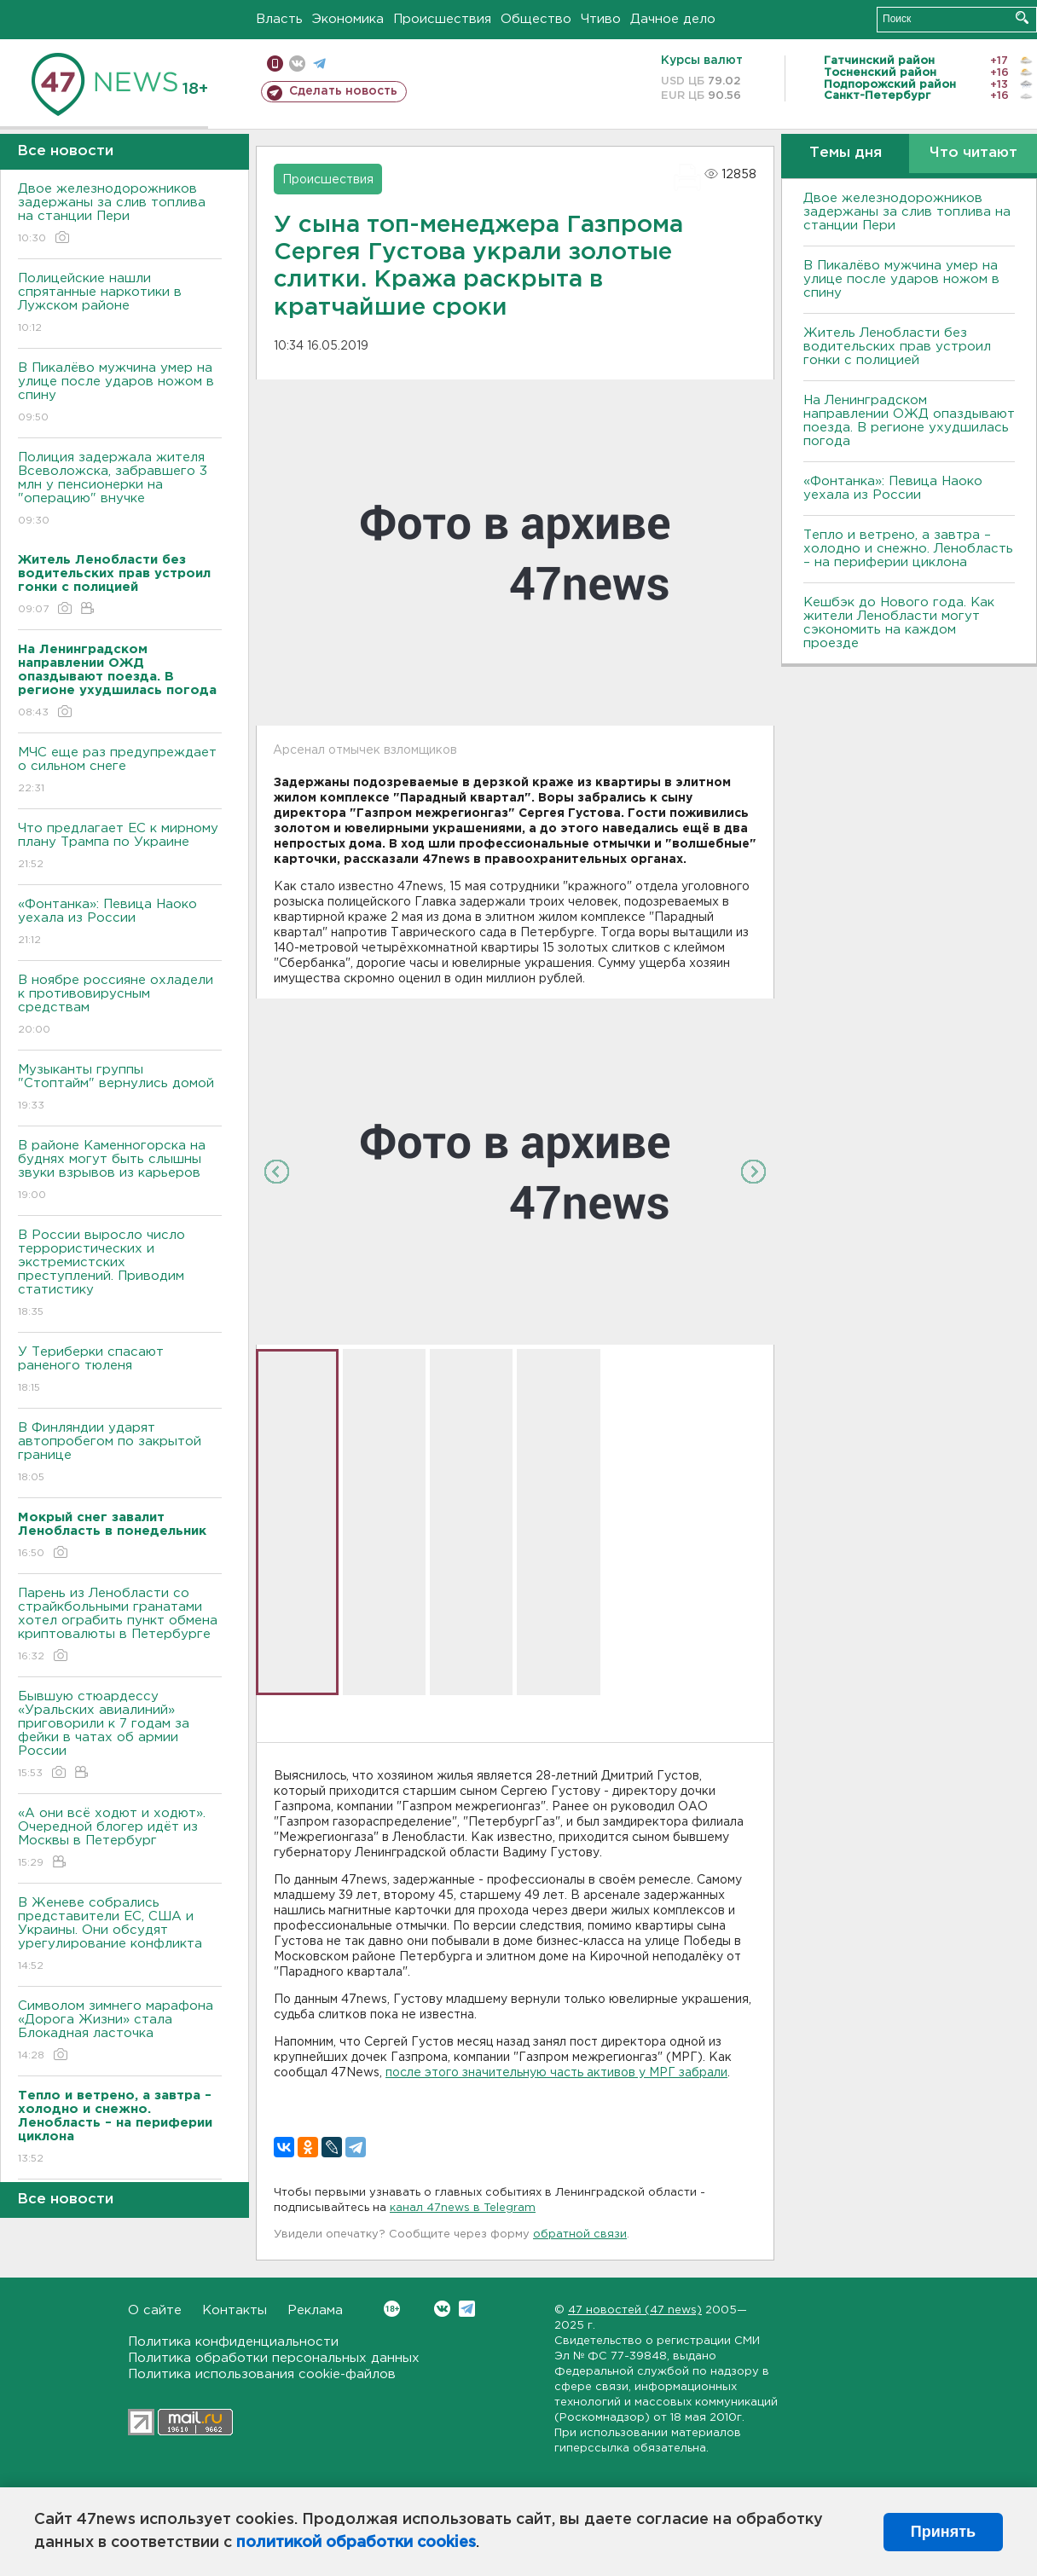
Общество (536, 19)
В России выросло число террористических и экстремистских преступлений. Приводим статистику (120, 1274)
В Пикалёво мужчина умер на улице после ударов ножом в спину (120, 393)
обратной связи (580, 2234)
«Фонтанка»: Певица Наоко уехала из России (120, 923)
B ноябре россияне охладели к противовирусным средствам (120, 1006)
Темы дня (845, 153)
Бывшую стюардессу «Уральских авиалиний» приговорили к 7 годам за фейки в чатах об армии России (120, 1735)
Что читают (973, 153)
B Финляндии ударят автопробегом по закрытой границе (120, 1453)
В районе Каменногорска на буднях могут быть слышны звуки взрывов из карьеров (120, 1171)
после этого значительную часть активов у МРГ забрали (556, 2073)
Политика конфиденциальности (233, 2341)
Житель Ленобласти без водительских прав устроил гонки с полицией (897, 346)
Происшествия (442, 19)
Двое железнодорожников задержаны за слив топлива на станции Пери (120, 214)
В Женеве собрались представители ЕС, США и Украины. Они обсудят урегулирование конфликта (120, 1935)
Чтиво (601, 19)
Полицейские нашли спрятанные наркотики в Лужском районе (120, 304)
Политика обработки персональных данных (274, 2358)
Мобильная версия (275, 63)
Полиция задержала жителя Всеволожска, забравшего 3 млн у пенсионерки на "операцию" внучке (120, 490)
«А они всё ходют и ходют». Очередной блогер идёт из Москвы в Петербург (120, 1839)
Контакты (234, 2310)
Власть (279, 19)
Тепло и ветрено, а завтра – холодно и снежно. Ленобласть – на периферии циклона (908, 549)
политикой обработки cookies (356, 2543)
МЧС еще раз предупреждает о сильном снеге (120, 771)
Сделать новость (343, 91)
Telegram (467, 2309)
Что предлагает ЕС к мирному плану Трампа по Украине (120, 847)
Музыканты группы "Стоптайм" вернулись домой (120, 1088)
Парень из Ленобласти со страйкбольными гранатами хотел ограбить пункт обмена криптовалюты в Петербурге (120, 1626)
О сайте (155, 2310)
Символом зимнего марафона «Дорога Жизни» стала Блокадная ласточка (120, 2031)
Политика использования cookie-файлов (262, 2374)
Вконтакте (392, 2309)
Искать (1022, 17)
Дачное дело (672, 19)
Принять (943, 2531)
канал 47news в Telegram (463, 2208)
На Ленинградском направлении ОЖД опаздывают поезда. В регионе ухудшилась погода (909, 421)
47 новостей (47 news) (635, 2310)
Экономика (348, 19)
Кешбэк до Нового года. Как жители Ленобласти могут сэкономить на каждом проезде (898, 623)
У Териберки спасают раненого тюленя (120, 1370)
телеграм (319, 63)
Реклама (315, 2310)
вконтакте (297, 63)
